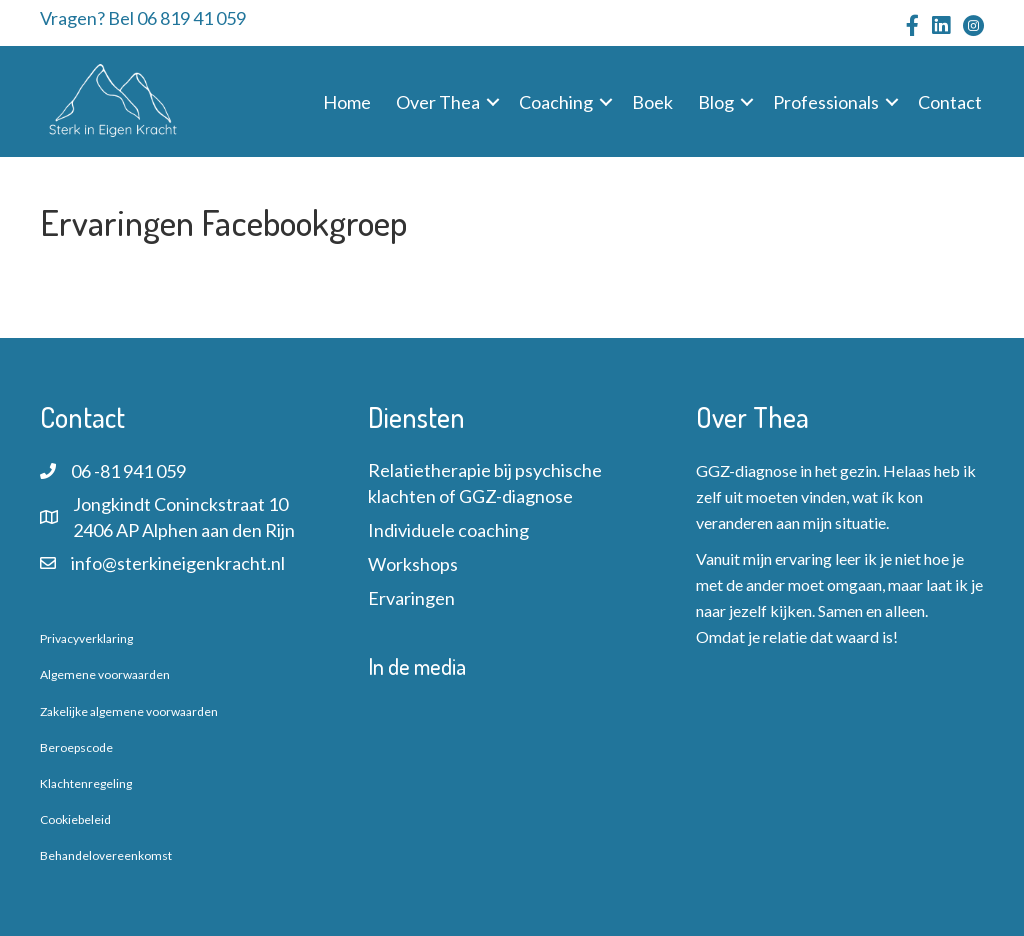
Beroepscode (76, 747)
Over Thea (438, 102)
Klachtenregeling (86, 783)
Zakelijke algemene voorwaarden (129, 711)
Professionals (826, 102)
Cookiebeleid (75, 819)
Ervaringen (411, 598)
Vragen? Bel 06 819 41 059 (143, 18)
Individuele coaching (448, 530)
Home (347, 102)
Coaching (556, 102)
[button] (493, 102)
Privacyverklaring (86, 638)
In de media (417, 666)
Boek (652, 102)
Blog (716, 102)
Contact (950, 102)
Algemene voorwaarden (105, 674)
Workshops (413, 564)
